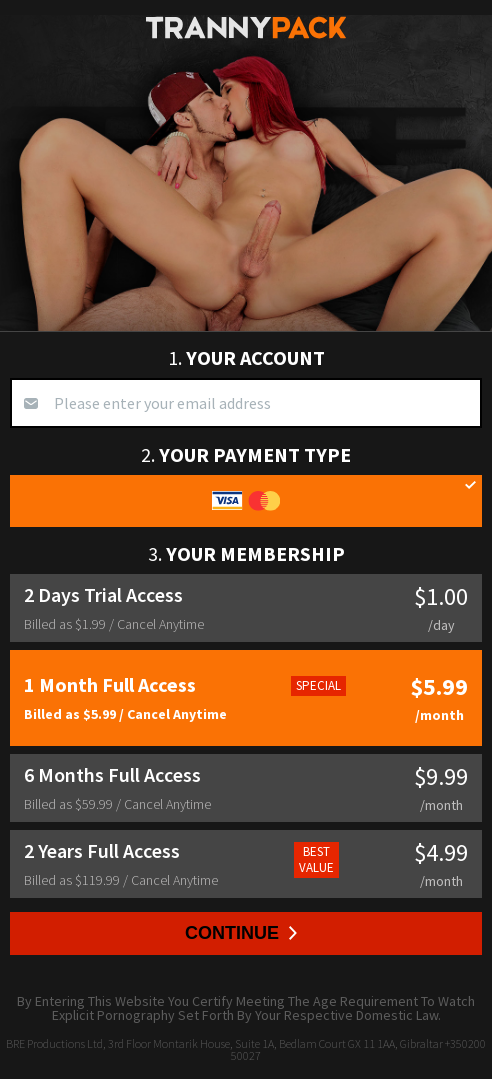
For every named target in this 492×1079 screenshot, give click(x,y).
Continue (241, 933)
